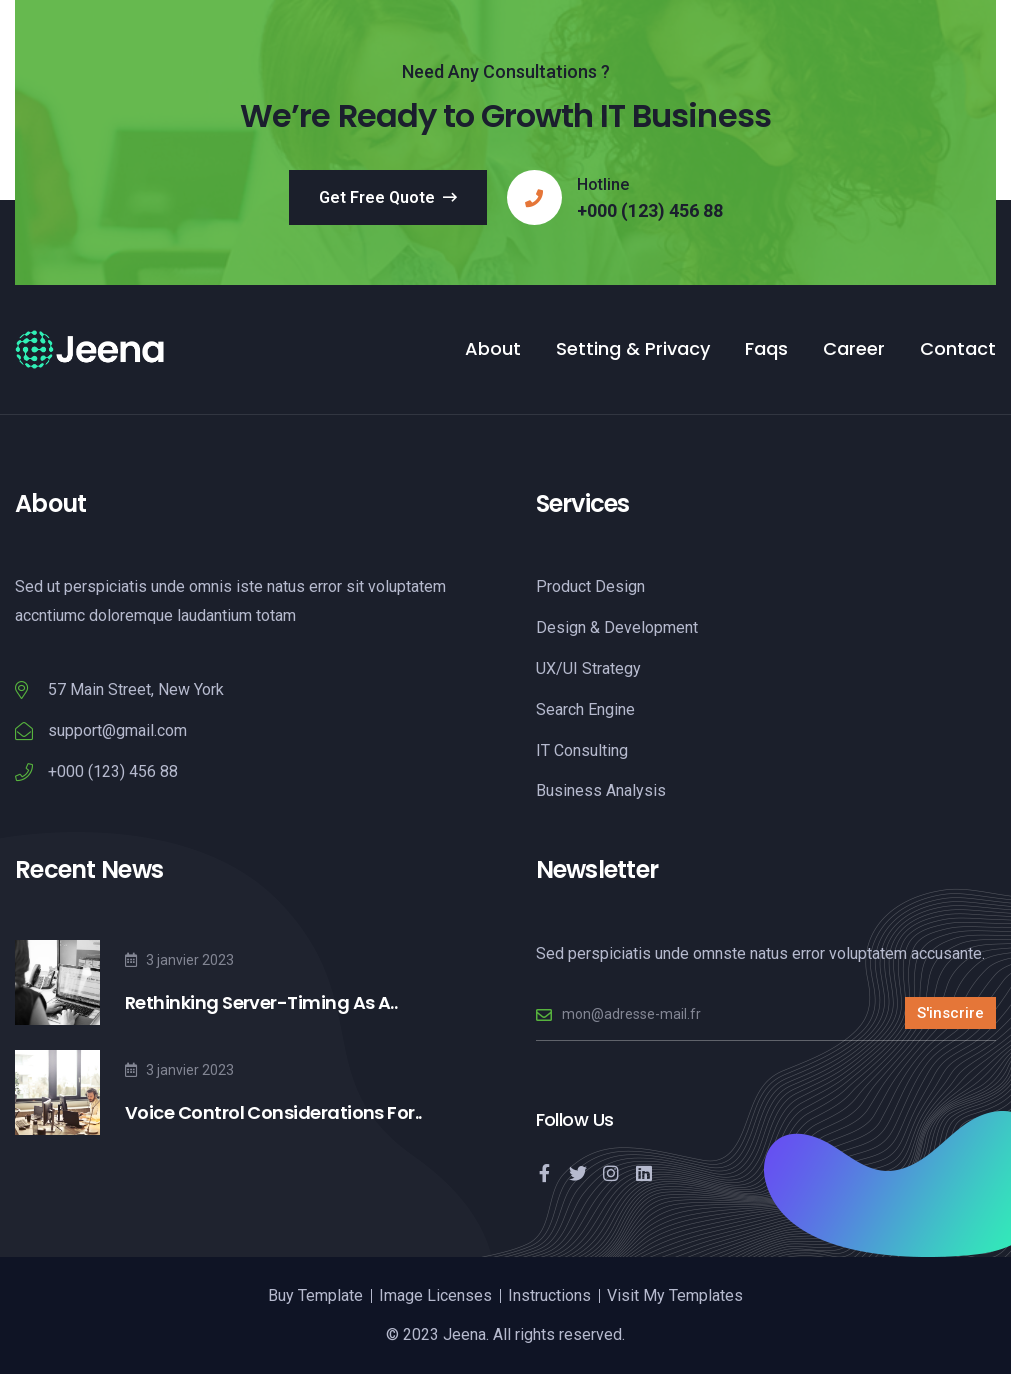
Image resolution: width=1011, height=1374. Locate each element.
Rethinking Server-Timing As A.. (261, 1002)
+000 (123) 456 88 (650, 211)
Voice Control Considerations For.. (273, 1112)
